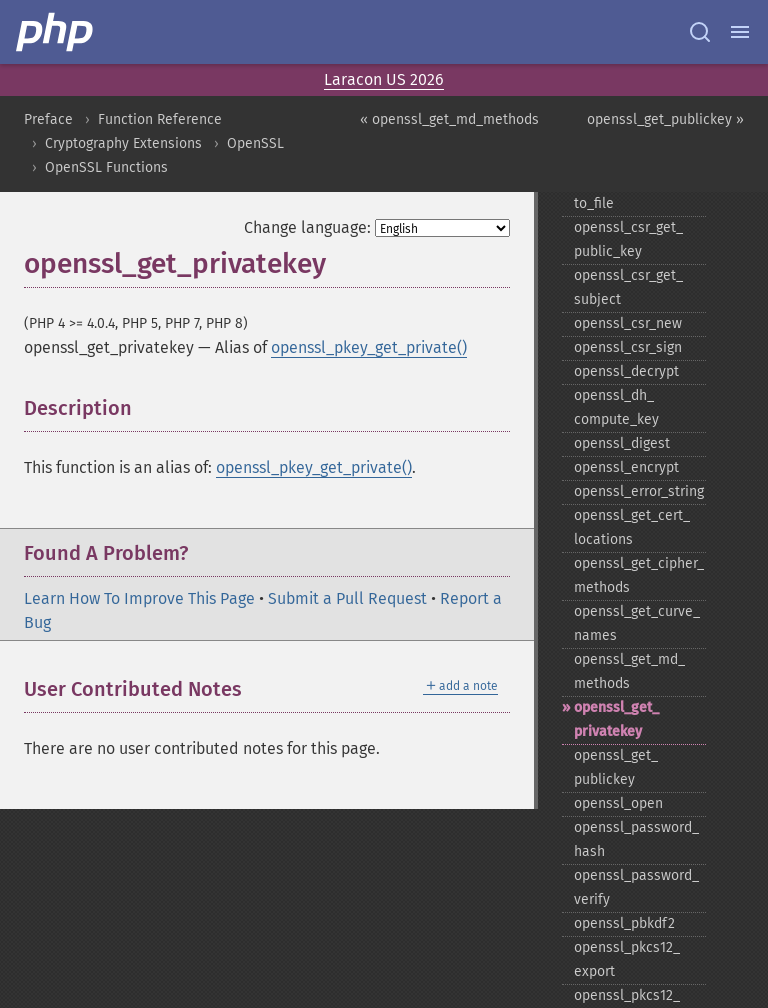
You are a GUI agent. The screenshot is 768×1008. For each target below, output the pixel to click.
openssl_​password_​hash (636, 839)
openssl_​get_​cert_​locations (632, 527)
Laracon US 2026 (384, 79)
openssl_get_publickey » (665, 119)
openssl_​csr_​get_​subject (628, 287)
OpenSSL (255, 143)
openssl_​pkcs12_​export (627, 959)
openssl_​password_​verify (636, 887)
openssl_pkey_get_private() (369, 347)
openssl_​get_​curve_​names (637, 623)
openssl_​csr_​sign (628, 347)
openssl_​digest (622, 443)
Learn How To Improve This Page (139, 598)
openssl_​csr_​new (628, 323)
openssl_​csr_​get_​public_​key (628, 239)
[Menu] (740, 32)
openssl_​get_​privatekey (616, 719)
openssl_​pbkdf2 (624, 923)
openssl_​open (618, 803)
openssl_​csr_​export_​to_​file (639, 191)
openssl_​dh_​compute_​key (616, 407)
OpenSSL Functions (106, 167)
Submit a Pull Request (347, 598)
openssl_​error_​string (639, 491)
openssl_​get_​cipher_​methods (639, 575)
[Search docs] (700, 32)
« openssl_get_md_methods (449, 119)
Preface (48, 119)
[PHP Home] (56, 32)
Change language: (307, 227)
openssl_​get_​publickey (616, 767)
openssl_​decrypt (626, 371)
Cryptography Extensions (123, 143)
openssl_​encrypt (626, 467)
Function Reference (160, 119)
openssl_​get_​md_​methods (629, 671)
